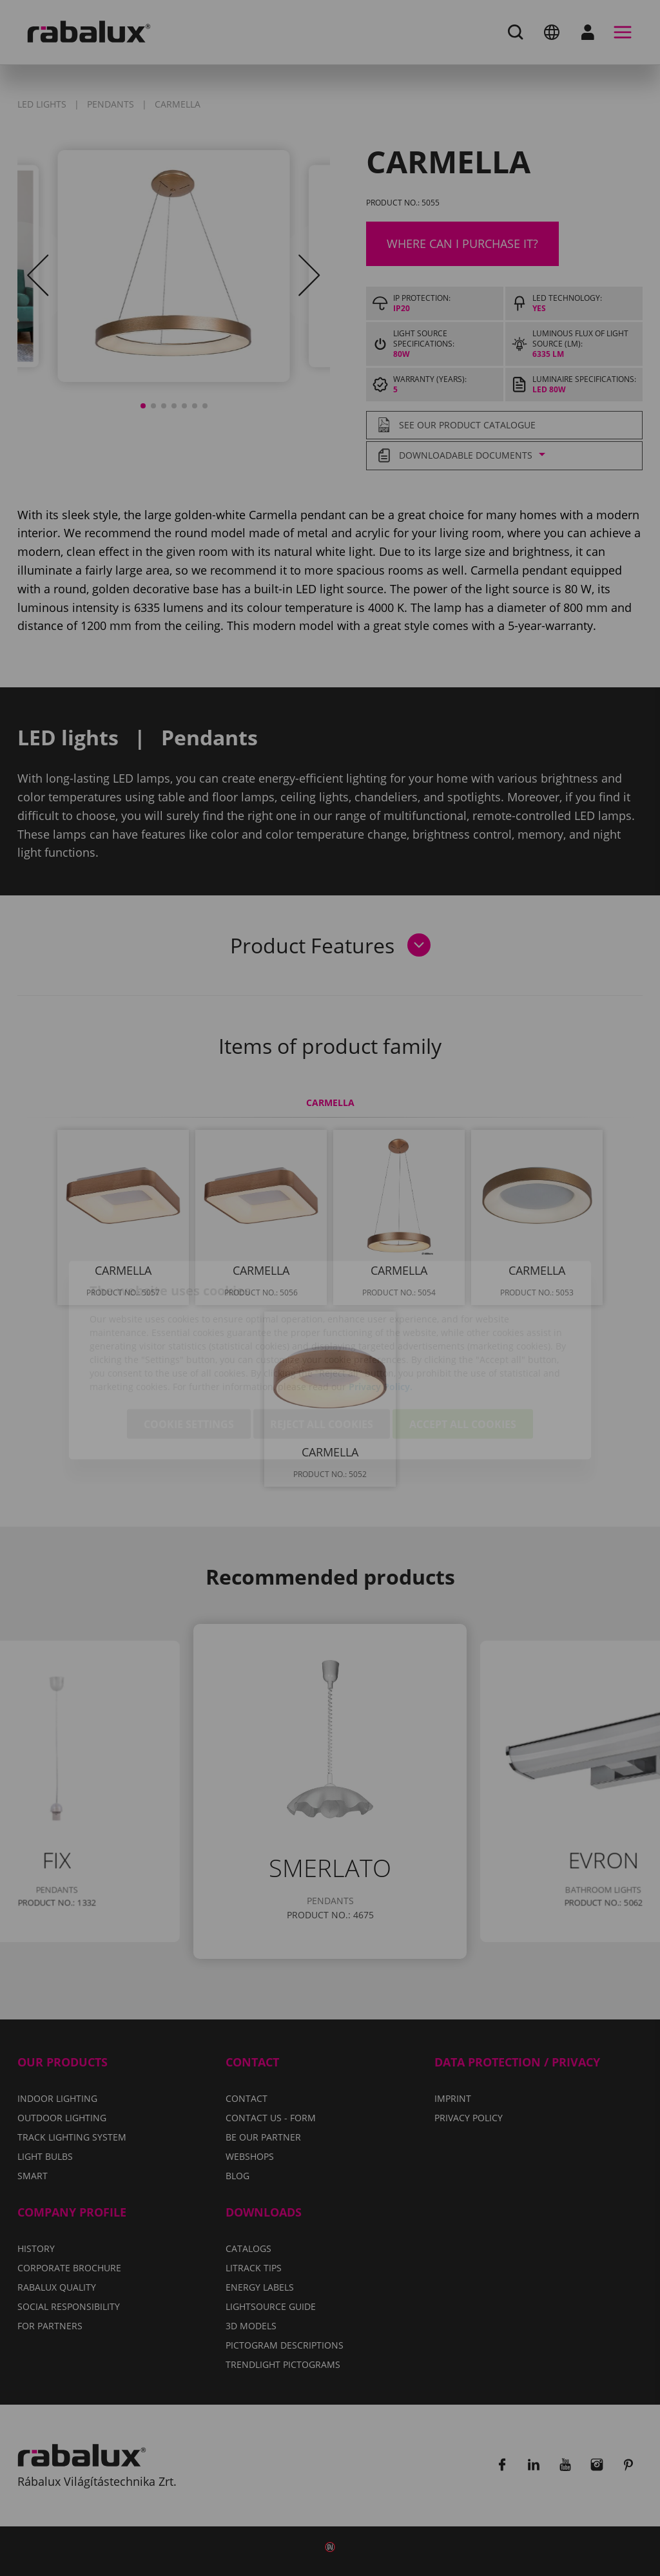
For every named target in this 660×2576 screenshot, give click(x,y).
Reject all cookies (321, 1352)
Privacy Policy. (380, 1314)
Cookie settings (189, 1352)
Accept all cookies (462, 1352)
